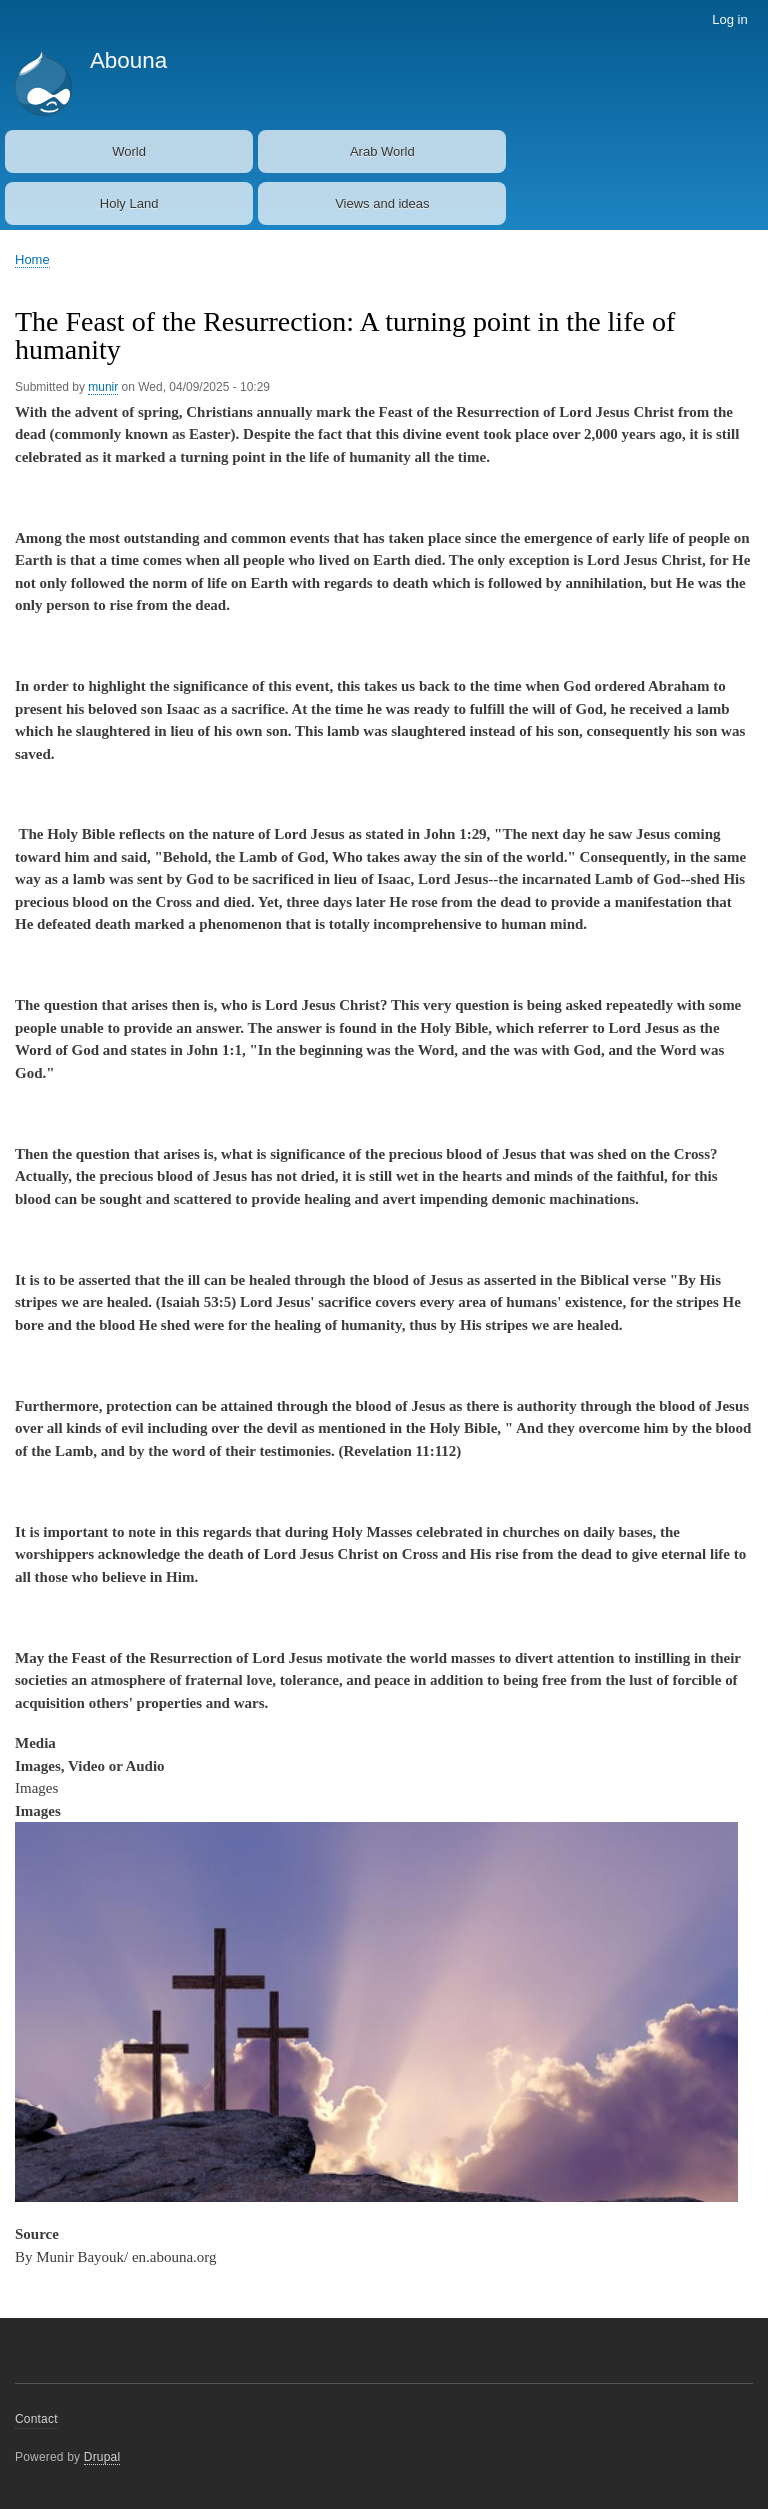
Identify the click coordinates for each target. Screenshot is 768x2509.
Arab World (382, 151)
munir (103, 387)
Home (32, 259)
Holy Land (129, 203)
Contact (36, 2419)
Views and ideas (382, 203)
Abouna (128, 60)
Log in (729, 19)
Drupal (102, 2457)
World (129, 151)
